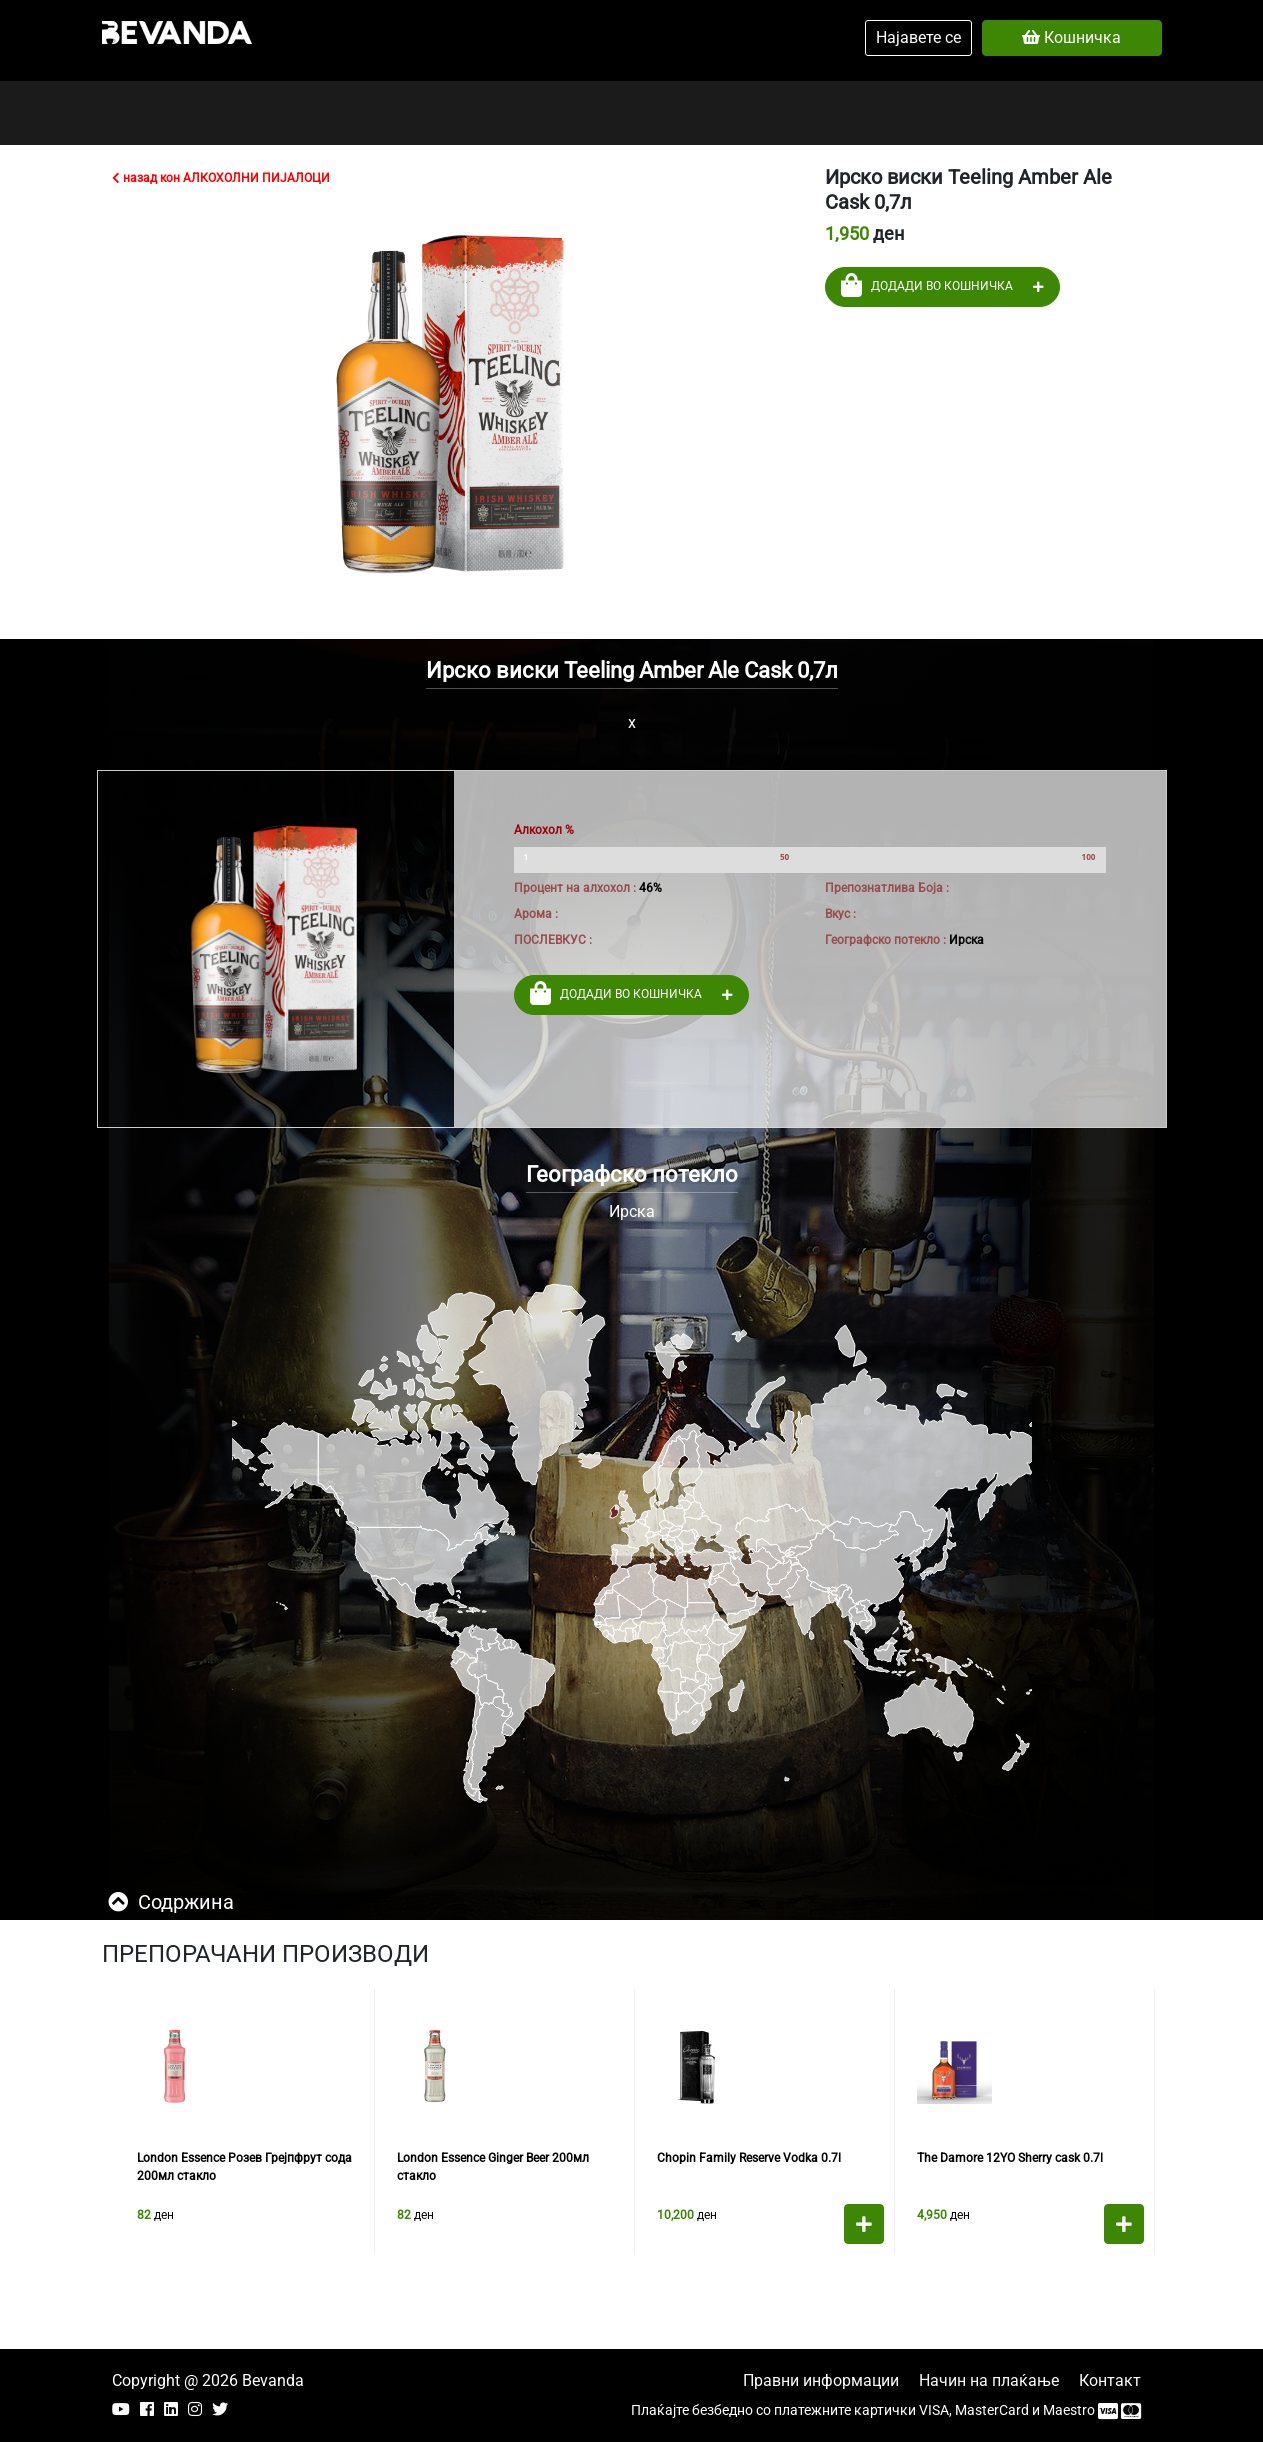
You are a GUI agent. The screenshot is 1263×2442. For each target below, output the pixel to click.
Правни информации (821, 2380)
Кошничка (1071, 37)
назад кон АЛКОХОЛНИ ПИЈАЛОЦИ (221, 178)
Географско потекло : (885, 940)
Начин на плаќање (989, 2380)
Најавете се (918, 37)
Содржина (171, 1902)
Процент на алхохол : (575, 888)
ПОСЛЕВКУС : (553, 940)
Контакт (1110, 2380)
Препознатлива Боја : (887, 888)
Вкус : (840, 914)
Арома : (536, 914)
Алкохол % (544, 830)
